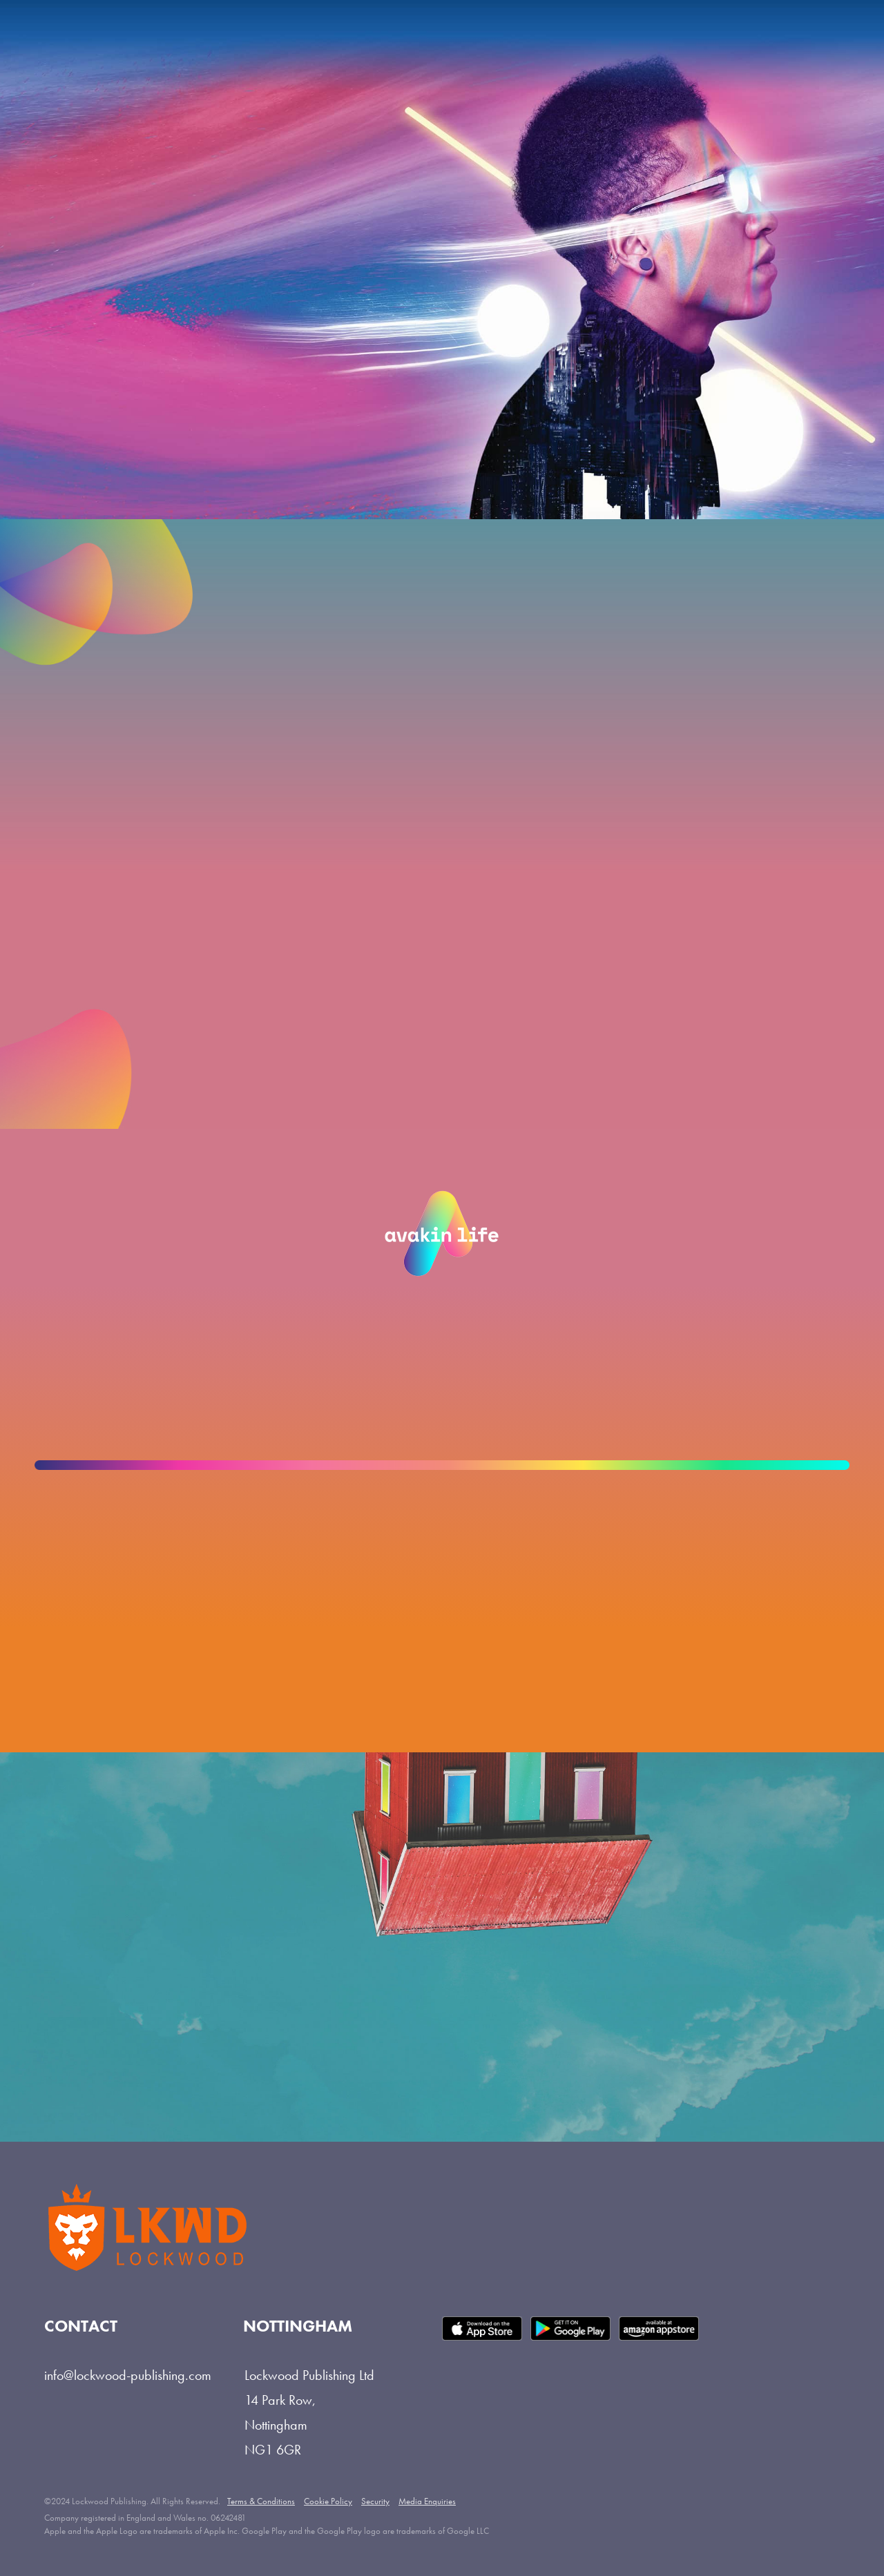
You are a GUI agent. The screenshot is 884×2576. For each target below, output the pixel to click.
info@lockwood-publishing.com (127, 2375)
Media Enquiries (427, 2501)
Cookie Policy (328, 2501)
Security (375, 2501)
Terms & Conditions (261, 2501)
